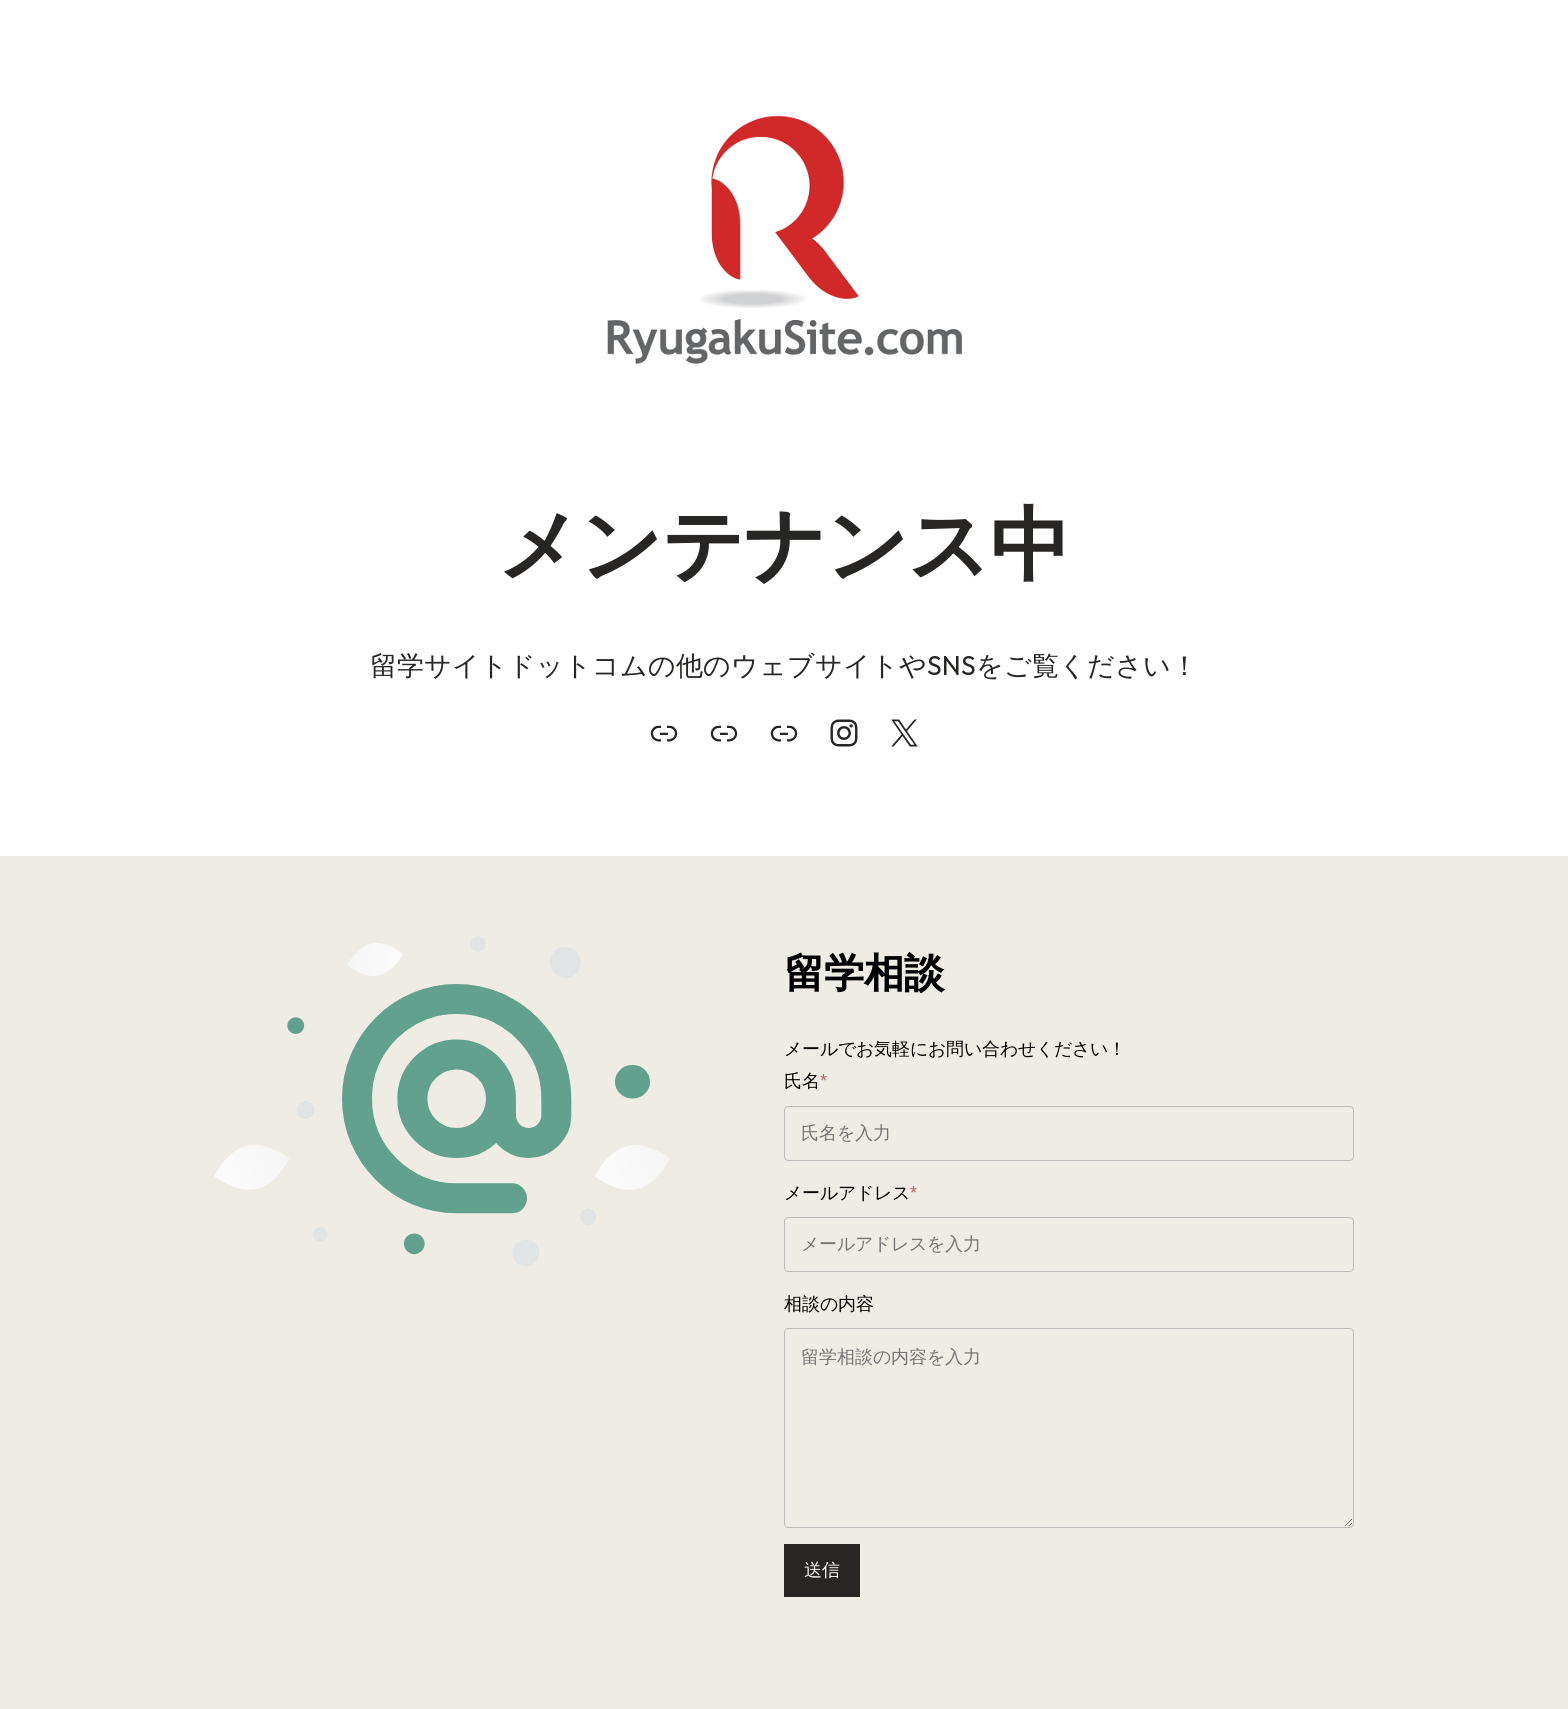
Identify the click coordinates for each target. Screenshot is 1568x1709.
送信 (822, 1570)
